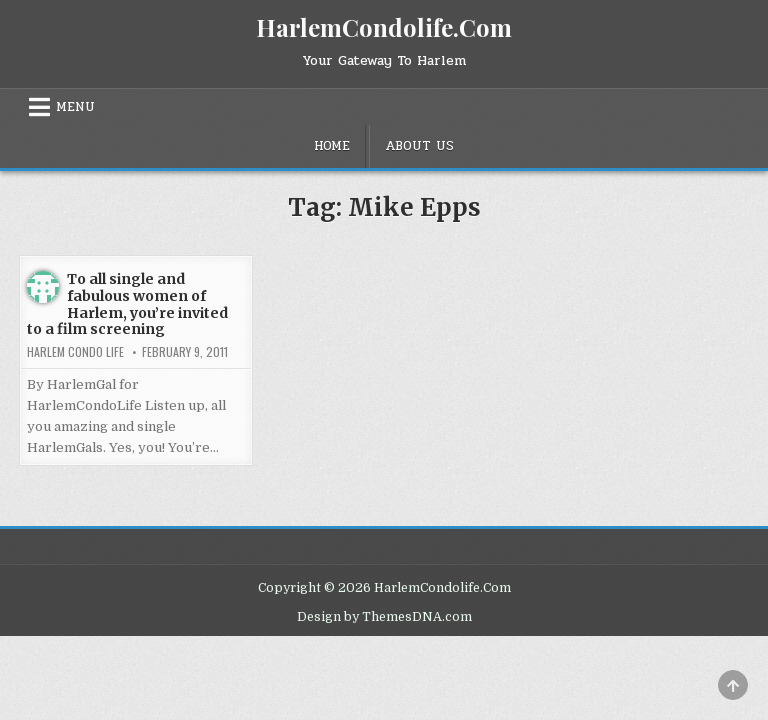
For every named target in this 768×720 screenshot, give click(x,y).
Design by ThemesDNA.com (384, 617)
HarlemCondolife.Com (384, 27)
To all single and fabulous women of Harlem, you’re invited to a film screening (127, 304)
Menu (75, 107)
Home (332, 146)
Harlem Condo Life (75, 352)
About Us (419, 146)
